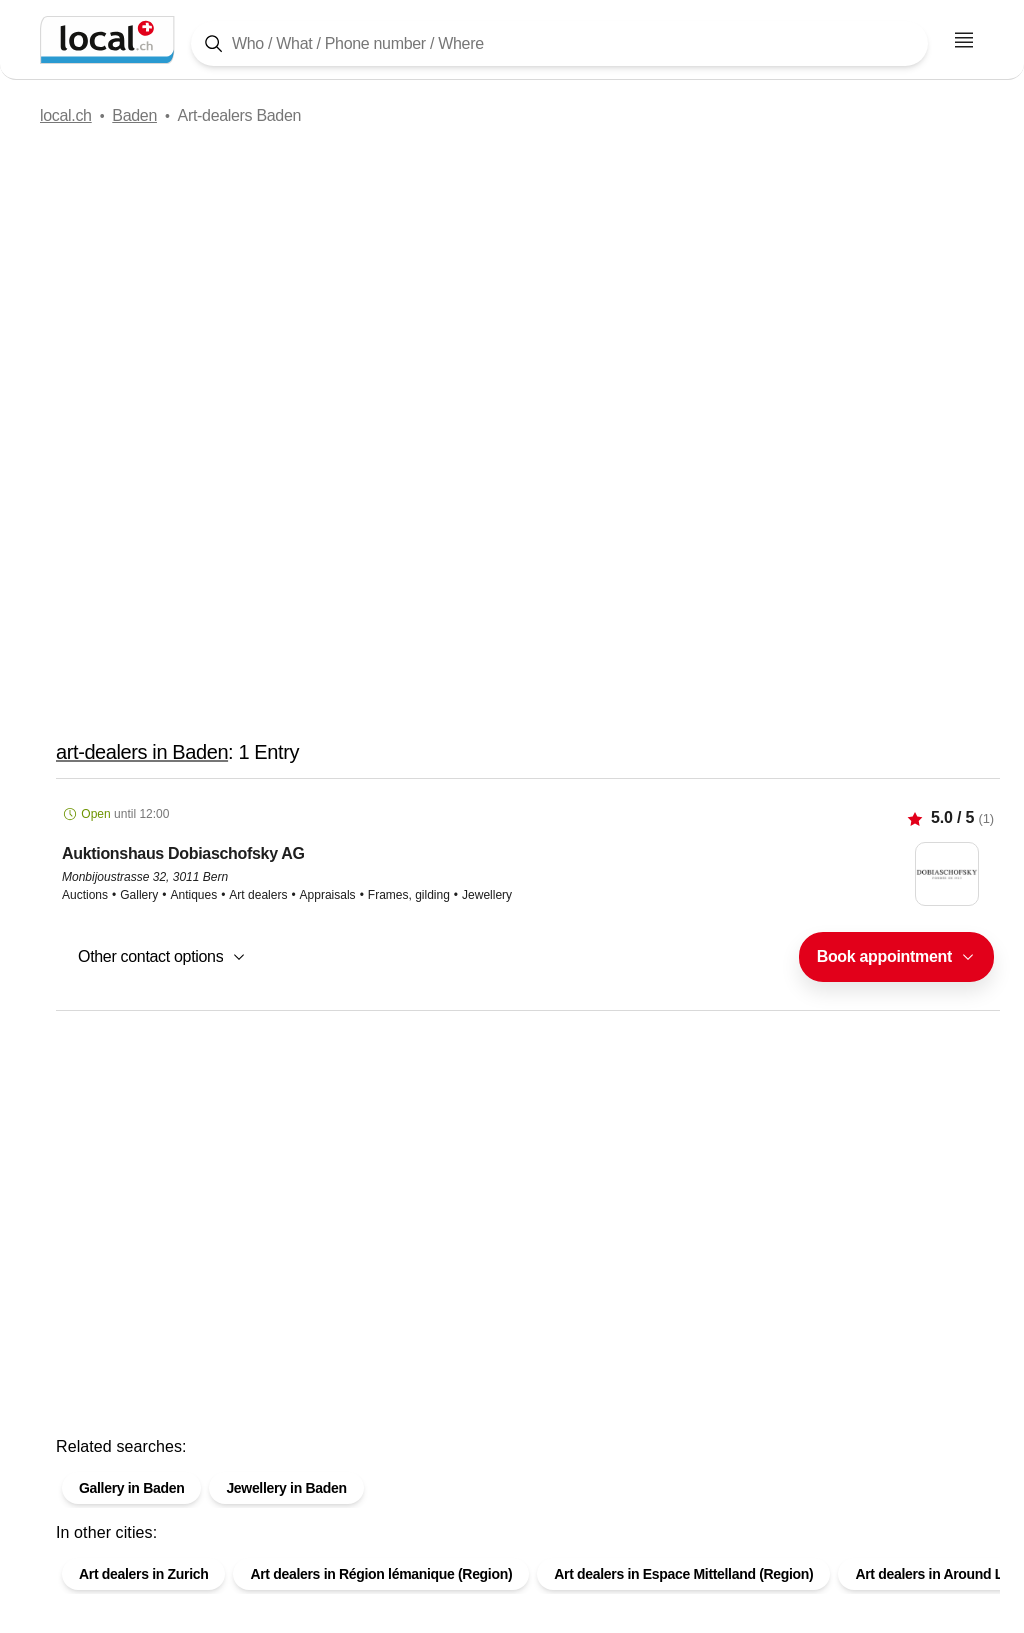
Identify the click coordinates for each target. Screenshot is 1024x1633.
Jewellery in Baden (286, 1488)
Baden (134, 115)
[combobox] (896, 957)
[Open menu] (964, 40)
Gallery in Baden (131, 1488)
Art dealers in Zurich (143, 1574)
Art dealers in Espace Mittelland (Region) (683, 1574)
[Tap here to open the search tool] (559, 43)
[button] (528, 894)
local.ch (66, 115)
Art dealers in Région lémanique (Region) (381, 1574)
